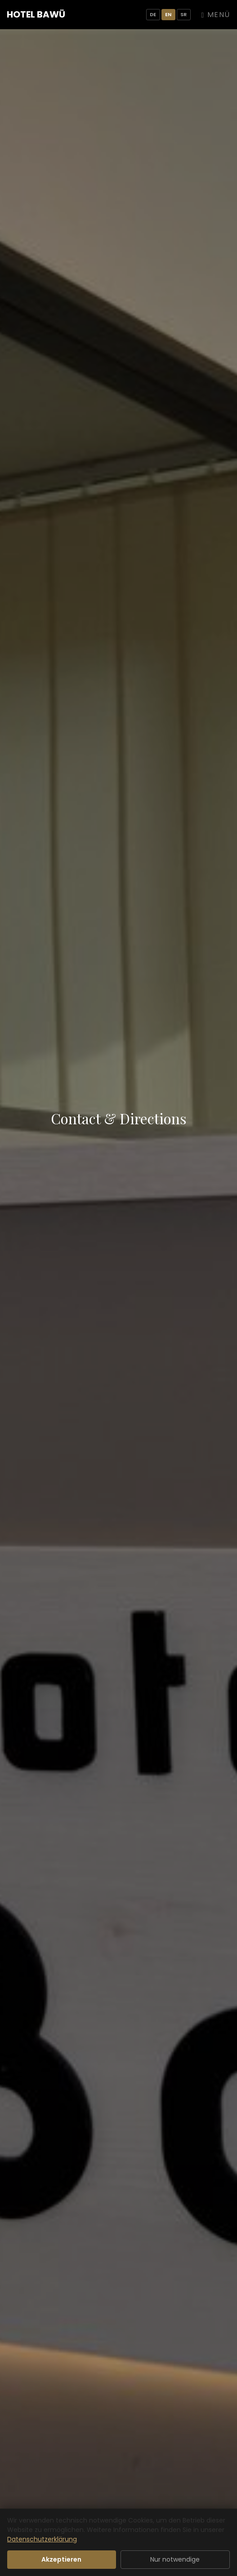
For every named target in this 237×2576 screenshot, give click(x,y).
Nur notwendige (175, 2559)
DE (153, 14)
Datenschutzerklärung (42, 2539)
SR (183, 14)
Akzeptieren (61, 2559)
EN (168, 14)
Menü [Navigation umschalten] (215, 14)
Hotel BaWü (36, 14)
